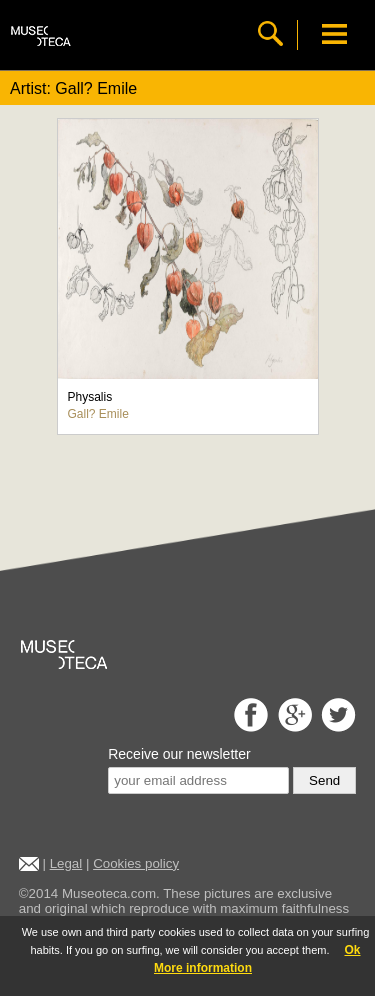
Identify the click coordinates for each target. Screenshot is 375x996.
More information (203, 968)
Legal (66, 863)
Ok (352, 950)
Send (324, 780)
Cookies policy (136, 863)
